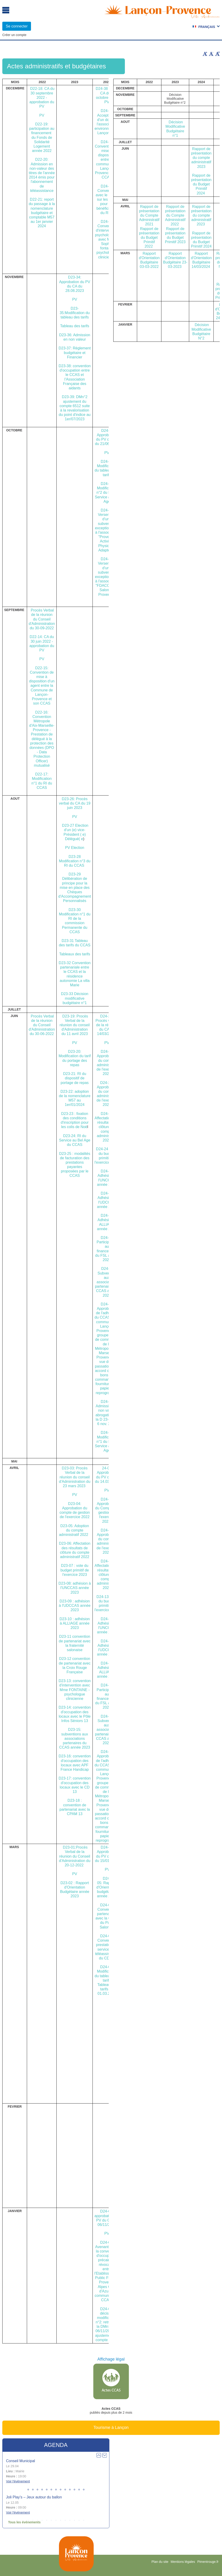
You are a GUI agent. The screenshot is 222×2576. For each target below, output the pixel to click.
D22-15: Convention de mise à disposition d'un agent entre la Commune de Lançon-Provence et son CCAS (42, 685)
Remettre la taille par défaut (217, 53)
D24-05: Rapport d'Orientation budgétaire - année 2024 (106, 1887)
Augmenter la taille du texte (205, 53)
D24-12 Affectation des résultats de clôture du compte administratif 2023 (107, 1574)
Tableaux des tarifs (74, 954)
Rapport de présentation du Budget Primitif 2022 (149, 237)
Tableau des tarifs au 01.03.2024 (107, 1989)
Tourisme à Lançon (111, 2427)
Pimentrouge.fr (208, 2562)
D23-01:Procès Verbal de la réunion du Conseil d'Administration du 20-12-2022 (74, 1856)
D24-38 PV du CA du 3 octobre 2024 (107, 93)
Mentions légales (183, 2562)
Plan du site (159, 2562)
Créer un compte (14, 35)
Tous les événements (24, 2522)
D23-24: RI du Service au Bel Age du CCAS (74, 1140)
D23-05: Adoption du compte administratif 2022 (74, 1530)
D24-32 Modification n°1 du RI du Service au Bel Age (107, 1441)
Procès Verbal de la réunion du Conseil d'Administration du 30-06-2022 (42, 1025)
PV (41, 115)
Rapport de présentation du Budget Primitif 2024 (201, 184)
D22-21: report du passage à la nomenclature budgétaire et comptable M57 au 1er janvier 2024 (42, 212)
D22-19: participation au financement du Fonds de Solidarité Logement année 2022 (41, 137)
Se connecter (17, 26)
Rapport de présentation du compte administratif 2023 (201, 158)
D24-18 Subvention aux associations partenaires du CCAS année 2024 (107, 1729)
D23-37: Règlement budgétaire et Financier (75, 352)
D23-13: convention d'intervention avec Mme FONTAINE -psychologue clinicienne (75, 1690)
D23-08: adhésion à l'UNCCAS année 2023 (75, 1587)
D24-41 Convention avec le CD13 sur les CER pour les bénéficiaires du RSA (107, 199)
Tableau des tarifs (74, 326)
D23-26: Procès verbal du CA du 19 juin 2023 (74, 803)
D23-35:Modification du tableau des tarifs (75, 312)
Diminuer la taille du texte (211, 53)
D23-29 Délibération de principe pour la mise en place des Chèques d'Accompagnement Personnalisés (74, 887)
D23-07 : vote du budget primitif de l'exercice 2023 (74, 1570)
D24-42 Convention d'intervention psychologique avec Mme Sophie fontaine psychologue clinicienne (107, 239)
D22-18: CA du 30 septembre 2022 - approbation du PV (41, 97)
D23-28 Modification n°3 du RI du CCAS (74, 861)
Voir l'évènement (18, 2481)
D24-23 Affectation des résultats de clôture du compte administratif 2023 (107, 1127)
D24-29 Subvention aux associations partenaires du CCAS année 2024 (107, 1282)
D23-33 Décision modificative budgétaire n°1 (74, 998)
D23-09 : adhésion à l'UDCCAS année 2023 (74, 1605)
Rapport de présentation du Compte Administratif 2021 (149, 215)
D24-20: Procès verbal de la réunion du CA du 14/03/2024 (107, 1025)
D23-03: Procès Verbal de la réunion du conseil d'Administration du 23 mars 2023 (74, 1477)
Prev (98, 2455)
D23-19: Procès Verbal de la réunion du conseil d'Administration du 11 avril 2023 (75, 1025)
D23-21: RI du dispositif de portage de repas (75, 1078)
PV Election (74, 848)
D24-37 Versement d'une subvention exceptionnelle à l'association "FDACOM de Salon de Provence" (107, 576)
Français (206, 27)
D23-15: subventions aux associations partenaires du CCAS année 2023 (74, 1738)
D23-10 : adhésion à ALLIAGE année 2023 (74, 1623)
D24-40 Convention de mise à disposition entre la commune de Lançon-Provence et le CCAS (107, 159)
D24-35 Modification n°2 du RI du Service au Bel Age (107, 492)
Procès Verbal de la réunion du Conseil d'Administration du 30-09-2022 (42, 619)
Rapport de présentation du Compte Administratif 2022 (175, 215)
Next (104, 2455)
